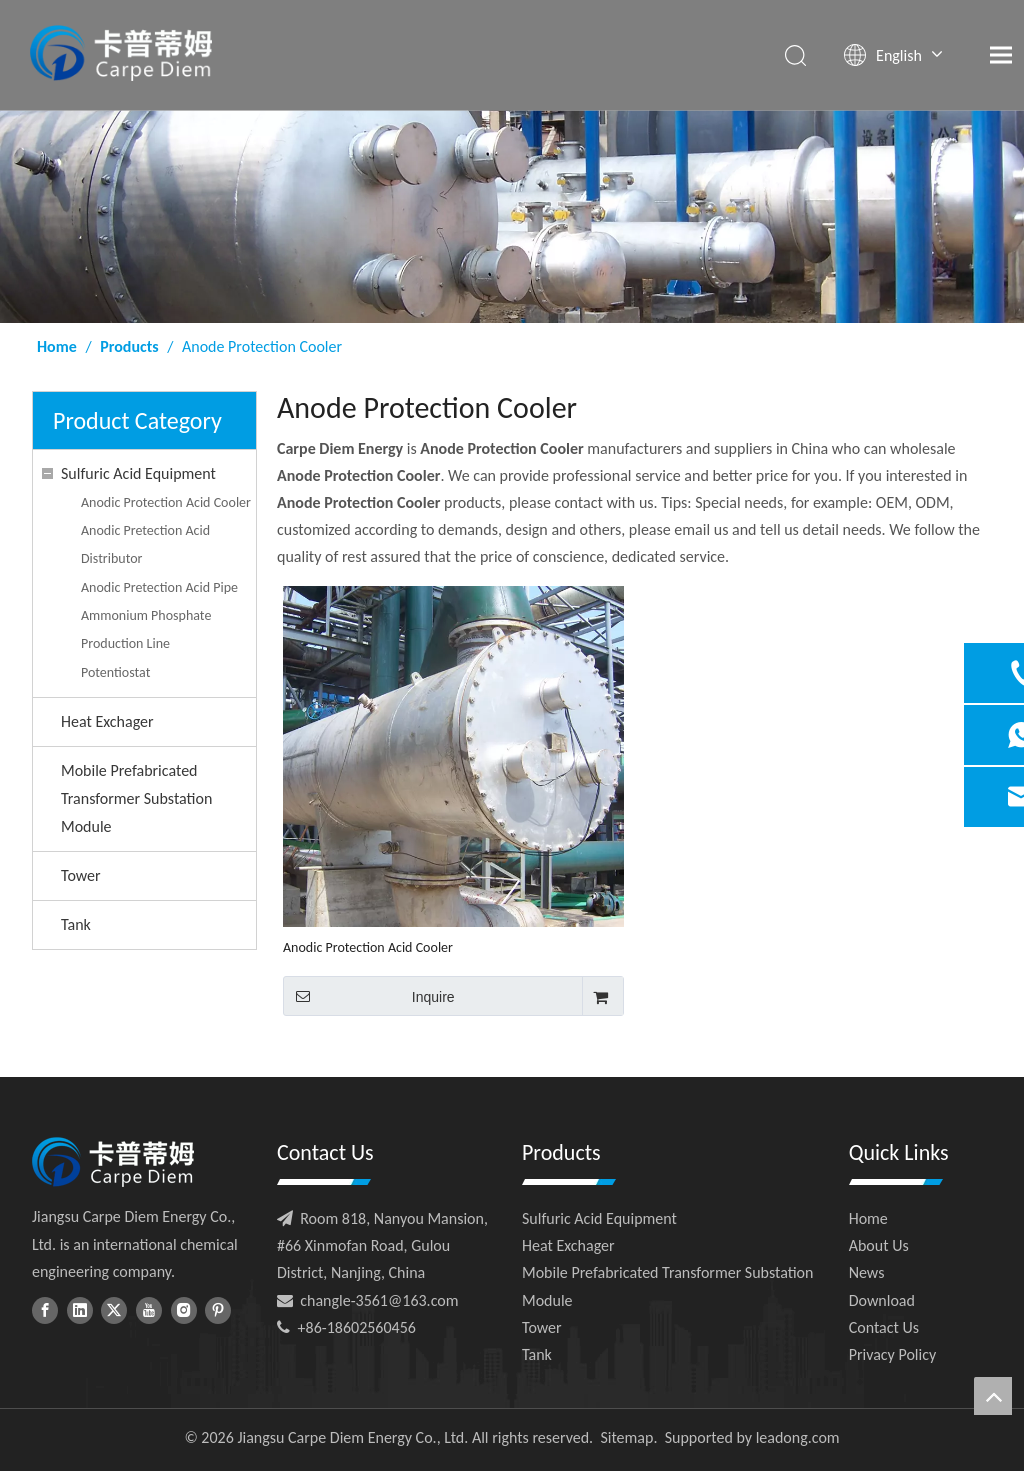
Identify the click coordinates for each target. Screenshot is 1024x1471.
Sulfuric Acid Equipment (138, 473)
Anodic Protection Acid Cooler (166, 502)
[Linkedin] (80, 1309)
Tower (81, 875)
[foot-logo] (113, 1162)
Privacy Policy (893, 1354)
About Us (879, 1245)
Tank (76, 924)
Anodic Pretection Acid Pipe (159, 587)
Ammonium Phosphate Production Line (146, 629)
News (867, 1272)
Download (882, 1300)
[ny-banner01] (512, 216)
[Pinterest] (218, 1309)
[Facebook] (45, 1309)
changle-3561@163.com (379, 1300)
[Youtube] (149, 1309)
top (993, 1396)
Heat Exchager (107, 721)
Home (868, 1218)
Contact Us (884, 1327)
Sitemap (626, 1437)
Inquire (369, 996)
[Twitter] (114, 1309)
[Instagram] (184, 1309)
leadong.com (798, 1437)
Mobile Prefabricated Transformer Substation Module (136, 798)
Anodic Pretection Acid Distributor (145, 544)
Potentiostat (115, 672)
